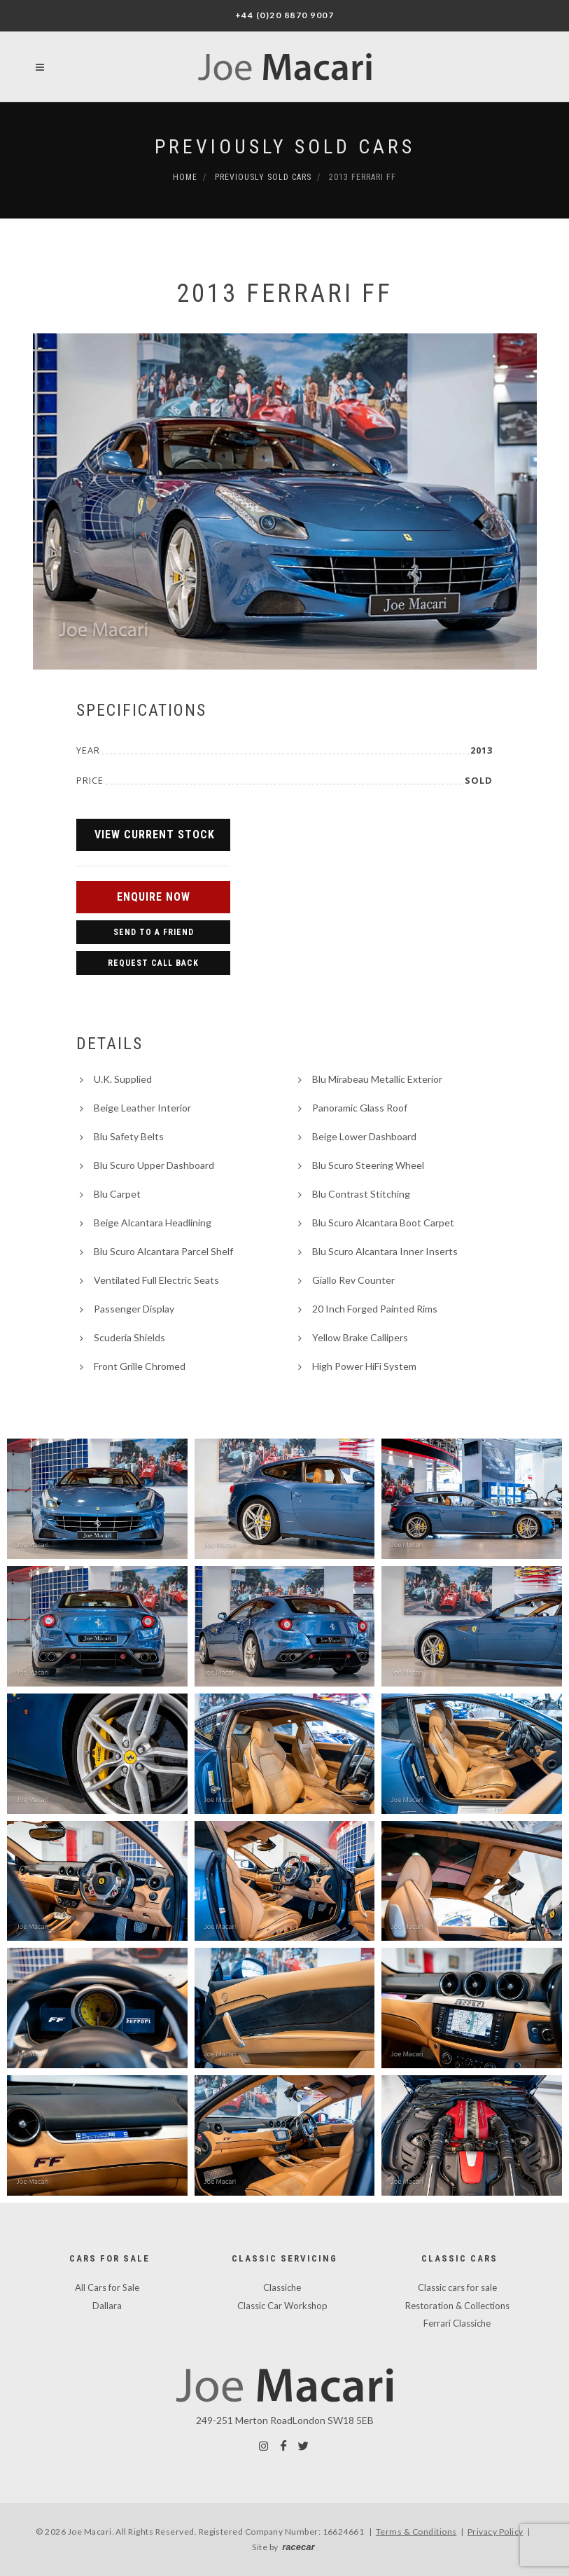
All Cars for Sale (107, 2287)
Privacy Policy (496, 2531)
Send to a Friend (153, 932)
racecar (298, 2547)
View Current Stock (154, 834)
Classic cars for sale (457, 2287)
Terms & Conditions (416, 2531)
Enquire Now (153, 896)
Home (185, 177)
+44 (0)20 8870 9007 (285, 15)
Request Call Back (153, 963)
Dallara (107, 2305)
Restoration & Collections (457, 2305)
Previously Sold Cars (285, 146)
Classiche (282, 2287)
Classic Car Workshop (282, 2305)
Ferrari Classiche (457, 2323)
